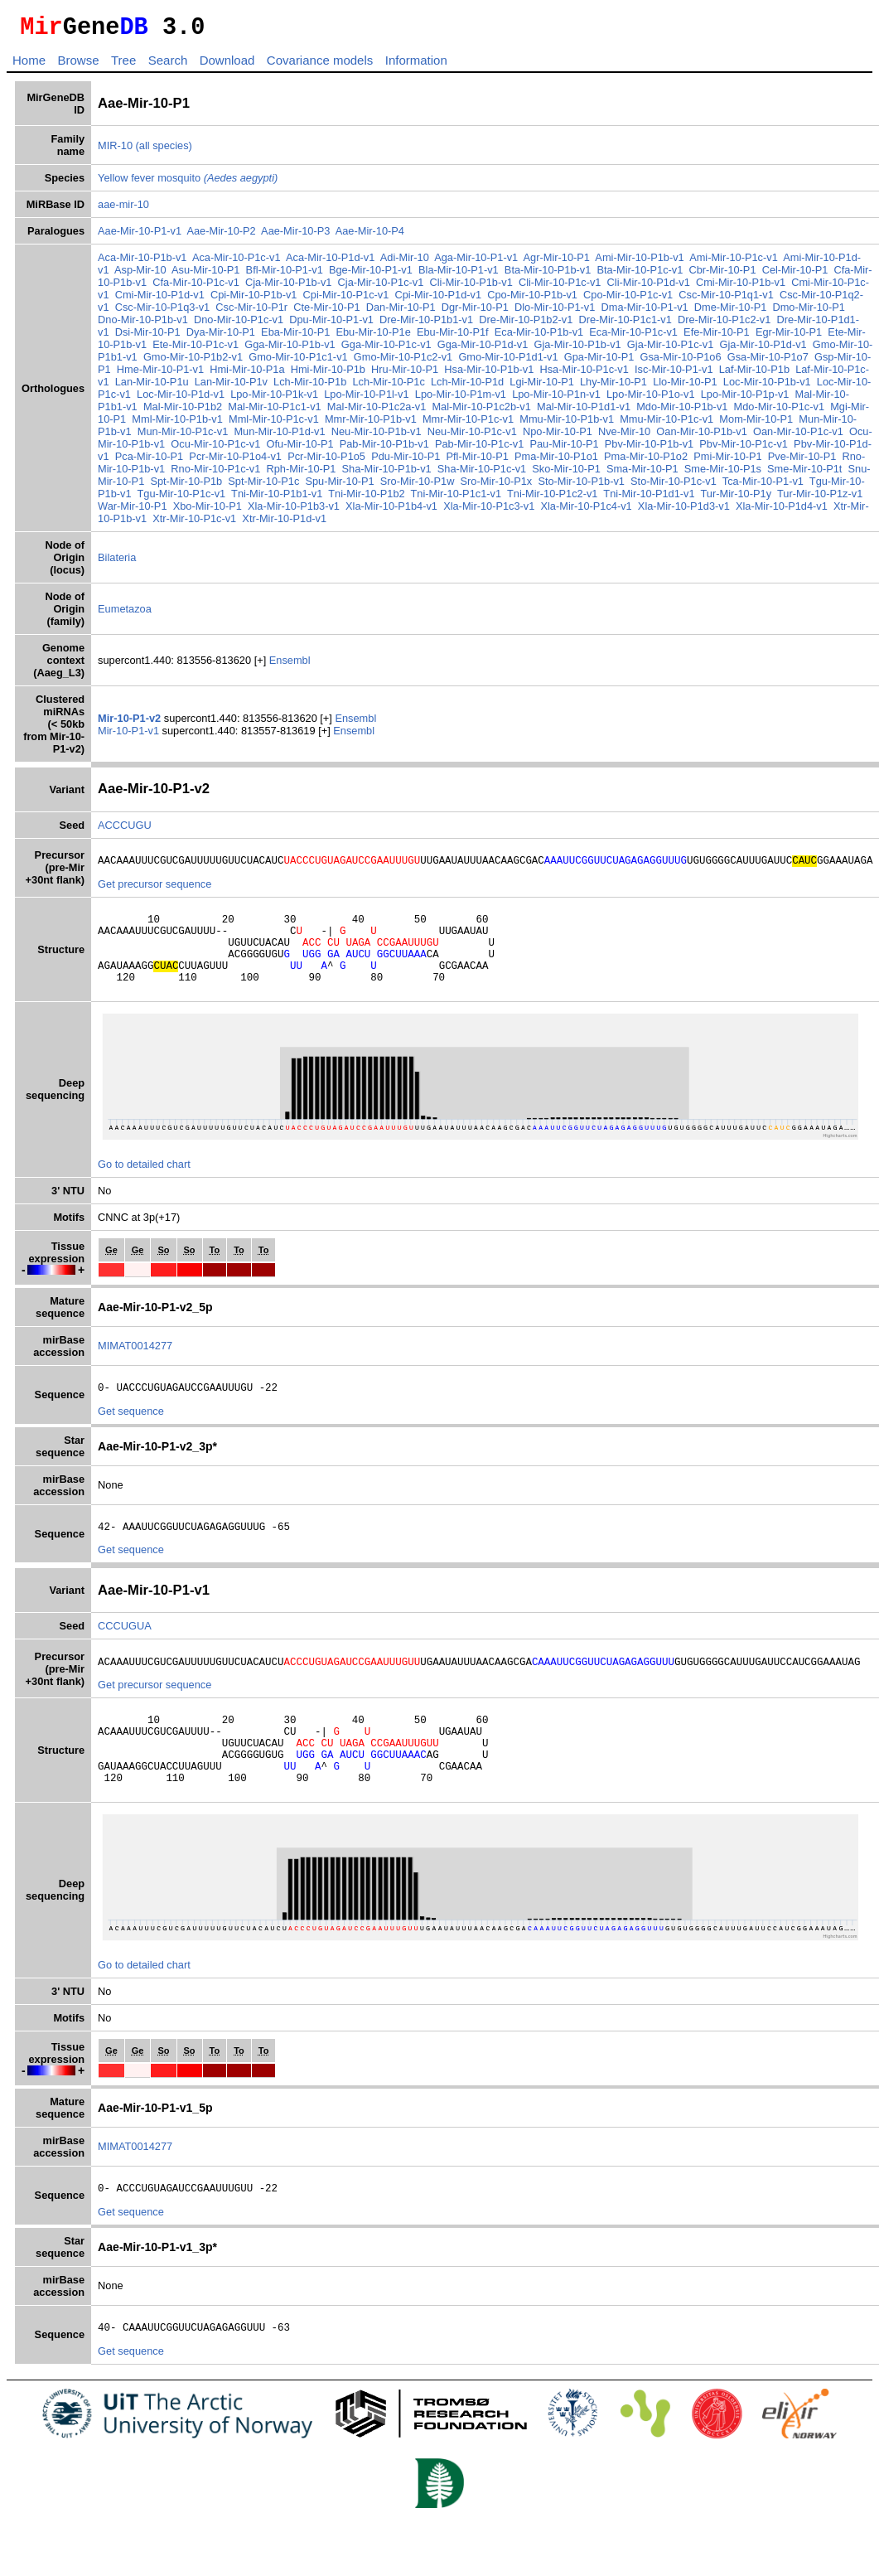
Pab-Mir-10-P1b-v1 (407, 449)
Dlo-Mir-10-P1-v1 (554, 312)
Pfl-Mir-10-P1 (500, 461)
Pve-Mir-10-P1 (824, 461)
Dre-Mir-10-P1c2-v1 (724, 324)
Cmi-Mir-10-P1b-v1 (740, 287)
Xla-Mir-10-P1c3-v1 (506, 511)
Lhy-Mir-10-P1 (635, 386)
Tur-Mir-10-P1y (751, 498)
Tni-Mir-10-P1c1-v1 (471, 498)
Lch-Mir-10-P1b (331, 386)
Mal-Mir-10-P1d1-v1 (598, 411)
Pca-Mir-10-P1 (172, 461)
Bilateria (117, 562)
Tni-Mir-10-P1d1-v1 (664, 498)
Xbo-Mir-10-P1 (224, 511)
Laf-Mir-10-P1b (769, 374)
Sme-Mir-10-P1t (827, 473)
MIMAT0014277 (135, 1368)
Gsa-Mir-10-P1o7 (782, 362)
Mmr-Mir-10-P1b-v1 (389, 424)
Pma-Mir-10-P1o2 (668, 461)
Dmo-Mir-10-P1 (808, 312)
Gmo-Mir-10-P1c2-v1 (418, 362)
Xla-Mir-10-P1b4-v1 (409, 511)
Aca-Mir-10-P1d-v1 (330, 262)
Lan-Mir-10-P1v (252, 386)
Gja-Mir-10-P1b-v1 (577, 349)
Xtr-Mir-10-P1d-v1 (302, 523)
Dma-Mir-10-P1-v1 (644, 312)
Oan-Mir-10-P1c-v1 (814, 436)
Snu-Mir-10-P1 (132, 486)
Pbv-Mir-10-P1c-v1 (766, 449)
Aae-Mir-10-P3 (295, 236)
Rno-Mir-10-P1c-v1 (238, 473)
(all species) (164, 150)
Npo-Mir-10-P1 (572, 436)
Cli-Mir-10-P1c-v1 (560, 287)
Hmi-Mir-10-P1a (262, 374)
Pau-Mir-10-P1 (587, 449)
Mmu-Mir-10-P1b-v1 (585, 424)
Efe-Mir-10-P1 (716, 337)
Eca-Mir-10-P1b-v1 (539, 337)
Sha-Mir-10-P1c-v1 (505, 473)
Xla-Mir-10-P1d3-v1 (700, 511)
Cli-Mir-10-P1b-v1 (471, 287)
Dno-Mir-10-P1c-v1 (238, 324)
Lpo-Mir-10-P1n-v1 (590, 399)
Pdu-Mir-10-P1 (428, 461)
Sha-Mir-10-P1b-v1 (409, 473)
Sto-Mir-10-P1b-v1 (603, 486)
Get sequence (131, 1436)
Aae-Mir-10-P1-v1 (139, 236)
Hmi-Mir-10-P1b (343, 374)
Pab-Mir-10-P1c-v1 (502, 449)
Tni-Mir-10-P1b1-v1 (292, 498)
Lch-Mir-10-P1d (488, 386)
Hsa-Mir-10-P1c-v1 (599, 374)
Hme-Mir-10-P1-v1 (175, 374)
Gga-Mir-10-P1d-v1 (483, 349)
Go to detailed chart (144, 1186)
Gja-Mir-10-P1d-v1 (762, 349)
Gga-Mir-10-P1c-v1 (386, 349)
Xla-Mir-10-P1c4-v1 (603, 511)
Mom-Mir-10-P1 (774, 424)
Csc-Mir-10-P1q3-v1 (162, 312)
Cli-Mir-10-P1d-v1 (648, 287)
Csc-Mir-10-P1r (251, 312)
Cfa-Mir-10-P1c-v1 (195, 287)
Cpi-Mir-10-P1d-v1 (438, 299)
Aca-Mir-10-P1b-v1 (142, 262)
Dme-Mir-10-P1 (730, 312)
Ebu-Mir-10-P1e (373, 337)
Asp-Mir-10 (140, 275)
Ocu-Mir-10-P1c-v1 (238, 449)
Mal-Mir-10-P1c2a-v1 (391, 411)
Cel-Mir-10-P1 (795, 275)
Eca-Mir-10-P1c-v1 (633, 337)
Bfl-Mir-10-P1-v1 (284, 275)
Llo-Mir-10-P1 (706, 386)
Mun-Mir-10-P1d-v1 (294, 436)
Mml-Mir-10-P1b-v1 (195, 424)
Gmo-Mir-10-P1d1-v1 (523, 362)
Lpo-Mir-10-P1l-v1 (400, 399)
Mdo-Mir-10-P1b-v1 (697, 411)
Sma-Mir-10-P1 (666, 473)
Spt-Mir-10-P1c (285, 486)
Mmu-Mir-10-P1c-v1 (685, 424)
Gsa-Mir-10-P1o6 (696, 362)
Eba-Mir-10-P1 (295, 337)
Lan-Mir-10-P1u (173, 386)
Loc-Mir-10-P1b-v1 (789, 386)
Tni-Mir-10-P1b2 (382, 498)
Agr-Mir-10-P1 (557, 262)
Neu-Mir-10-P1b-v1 (391, 436)
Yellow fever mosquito (188, 183)
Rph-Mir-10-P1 (324, 473)
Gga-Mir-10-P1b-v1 (290, 349)
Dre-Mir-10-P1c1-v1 (624, 324)
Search (168, 65)
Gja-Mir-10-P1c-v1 (670, 349)
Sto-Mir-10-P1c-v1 (696, 486)
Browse (78, 65)
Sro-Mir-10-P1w (440, 486)
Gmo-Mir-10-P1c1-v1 (313, 362)
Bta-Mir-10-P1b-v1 (548, 275)
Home (29, 65)
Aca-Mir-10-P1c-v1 (236, 262)
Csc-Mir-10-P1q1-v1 (726, 299)
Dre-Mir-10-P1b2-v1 (525, 324)
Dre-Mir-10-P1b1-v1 (426, 324)
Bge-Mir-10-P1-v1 (371, 275)
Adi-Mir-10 (404, 262)
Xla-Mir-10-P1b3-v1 (311, 511)
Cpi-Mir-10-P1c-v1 (346, 299)
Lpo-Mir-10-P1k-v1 (308, 399)
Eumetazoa (125, 614)
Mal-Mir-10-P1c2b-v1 (496, 411)
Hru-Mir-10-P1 (420, 374)
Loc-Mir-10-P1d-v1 (214, 399)
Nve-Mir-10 (639, 436)
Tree (123, 65)
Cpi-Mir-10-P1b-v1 (253, 299)
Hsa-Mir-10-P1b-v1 (504, 374)
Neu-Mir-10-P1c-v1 (487, 436)
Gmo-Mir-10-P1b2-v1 (208, 362)
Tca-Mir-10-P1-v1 (785, 486)
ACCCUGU (125, 830)
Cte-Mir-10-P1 (326, 312)
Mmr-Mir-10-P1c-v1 (486, 424)
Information (416, 65)
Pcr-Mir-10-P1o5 (349, 461)
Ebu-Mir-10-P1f (453, 337)
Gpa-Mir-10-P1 (614, 362)
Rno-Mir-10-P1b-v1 (143, 473)
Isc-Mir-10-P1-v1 (689, 374)
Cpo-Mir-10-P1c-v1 (628, 299)
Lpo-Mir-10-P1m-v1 (493, 399)
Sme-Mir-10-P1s (746, 473)
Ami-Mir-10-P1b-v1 (639, 262)
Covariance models (320, 65)
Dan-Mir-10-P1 (401, 312)
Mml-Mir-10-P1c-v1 (292, 424)
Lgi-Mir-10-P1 (564, 386)
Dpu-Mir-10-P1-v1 (331, 324)
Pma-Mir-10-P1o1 (579, 461)
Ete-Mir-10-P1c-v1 (195, 349)
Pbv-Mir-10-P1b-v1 (672, 449)
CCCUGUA (125, 1653)
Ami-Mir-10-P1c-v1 (733, 262)
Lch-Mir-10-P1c (410, 386)
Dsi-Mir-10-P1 (148, 337)
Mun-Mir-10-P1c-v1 (198, 436)
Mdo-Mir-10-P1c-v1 (794, 411)
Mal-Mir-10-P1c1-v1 (290, 411)
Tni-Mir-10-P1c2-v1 (567, 498)
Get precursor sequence (154, 891)
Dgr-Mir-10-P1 (475, 312)
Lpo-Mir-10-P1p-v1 (778, 399)
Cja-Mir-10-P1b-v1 (288, 287)
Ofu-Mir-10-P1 (322, 449)
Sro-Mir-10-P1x (519, 486)
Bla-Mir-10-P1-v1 (458, 275)
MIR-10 (115, 150)
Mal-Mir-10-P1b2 (197, 411)
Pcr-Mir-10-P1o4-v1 (257, 461)
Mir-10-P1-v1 (130, 735)
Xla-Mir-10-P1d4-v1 (799, 511)
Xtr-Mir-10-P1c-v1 (212, 523)
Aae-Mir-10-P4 (370, 236)
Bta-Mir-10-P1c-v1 (640, 275)
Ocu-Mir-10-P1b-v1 (143, 449)
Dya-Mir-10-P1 (220, 337)
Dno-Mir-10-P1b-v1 (143, 324)
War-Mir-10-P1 (149, 511)
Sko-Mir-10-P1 (589, 473)
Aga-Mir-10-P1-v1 (476, 262)
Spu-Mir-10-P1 (361, 486)
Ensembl (290, 665)
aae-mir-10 (123, 209)
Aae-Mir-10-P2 (220, 236)
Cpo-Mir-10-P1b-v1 (532, 299)
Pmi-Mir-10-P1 (750, 461)
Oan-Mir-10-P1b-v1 (717, 436)
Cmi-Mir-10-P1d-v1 (160, 299)
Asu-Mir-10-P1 (205, 275)
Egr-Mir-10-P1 (789, 337)
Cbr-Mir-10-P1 (722, 275)
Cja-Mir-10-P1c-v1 (381, 287)
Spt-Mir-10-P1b (208, 486)
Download (227, 65)
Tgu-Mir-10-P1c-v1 (196, 498)
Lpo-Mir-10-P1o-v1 (684, 399)
